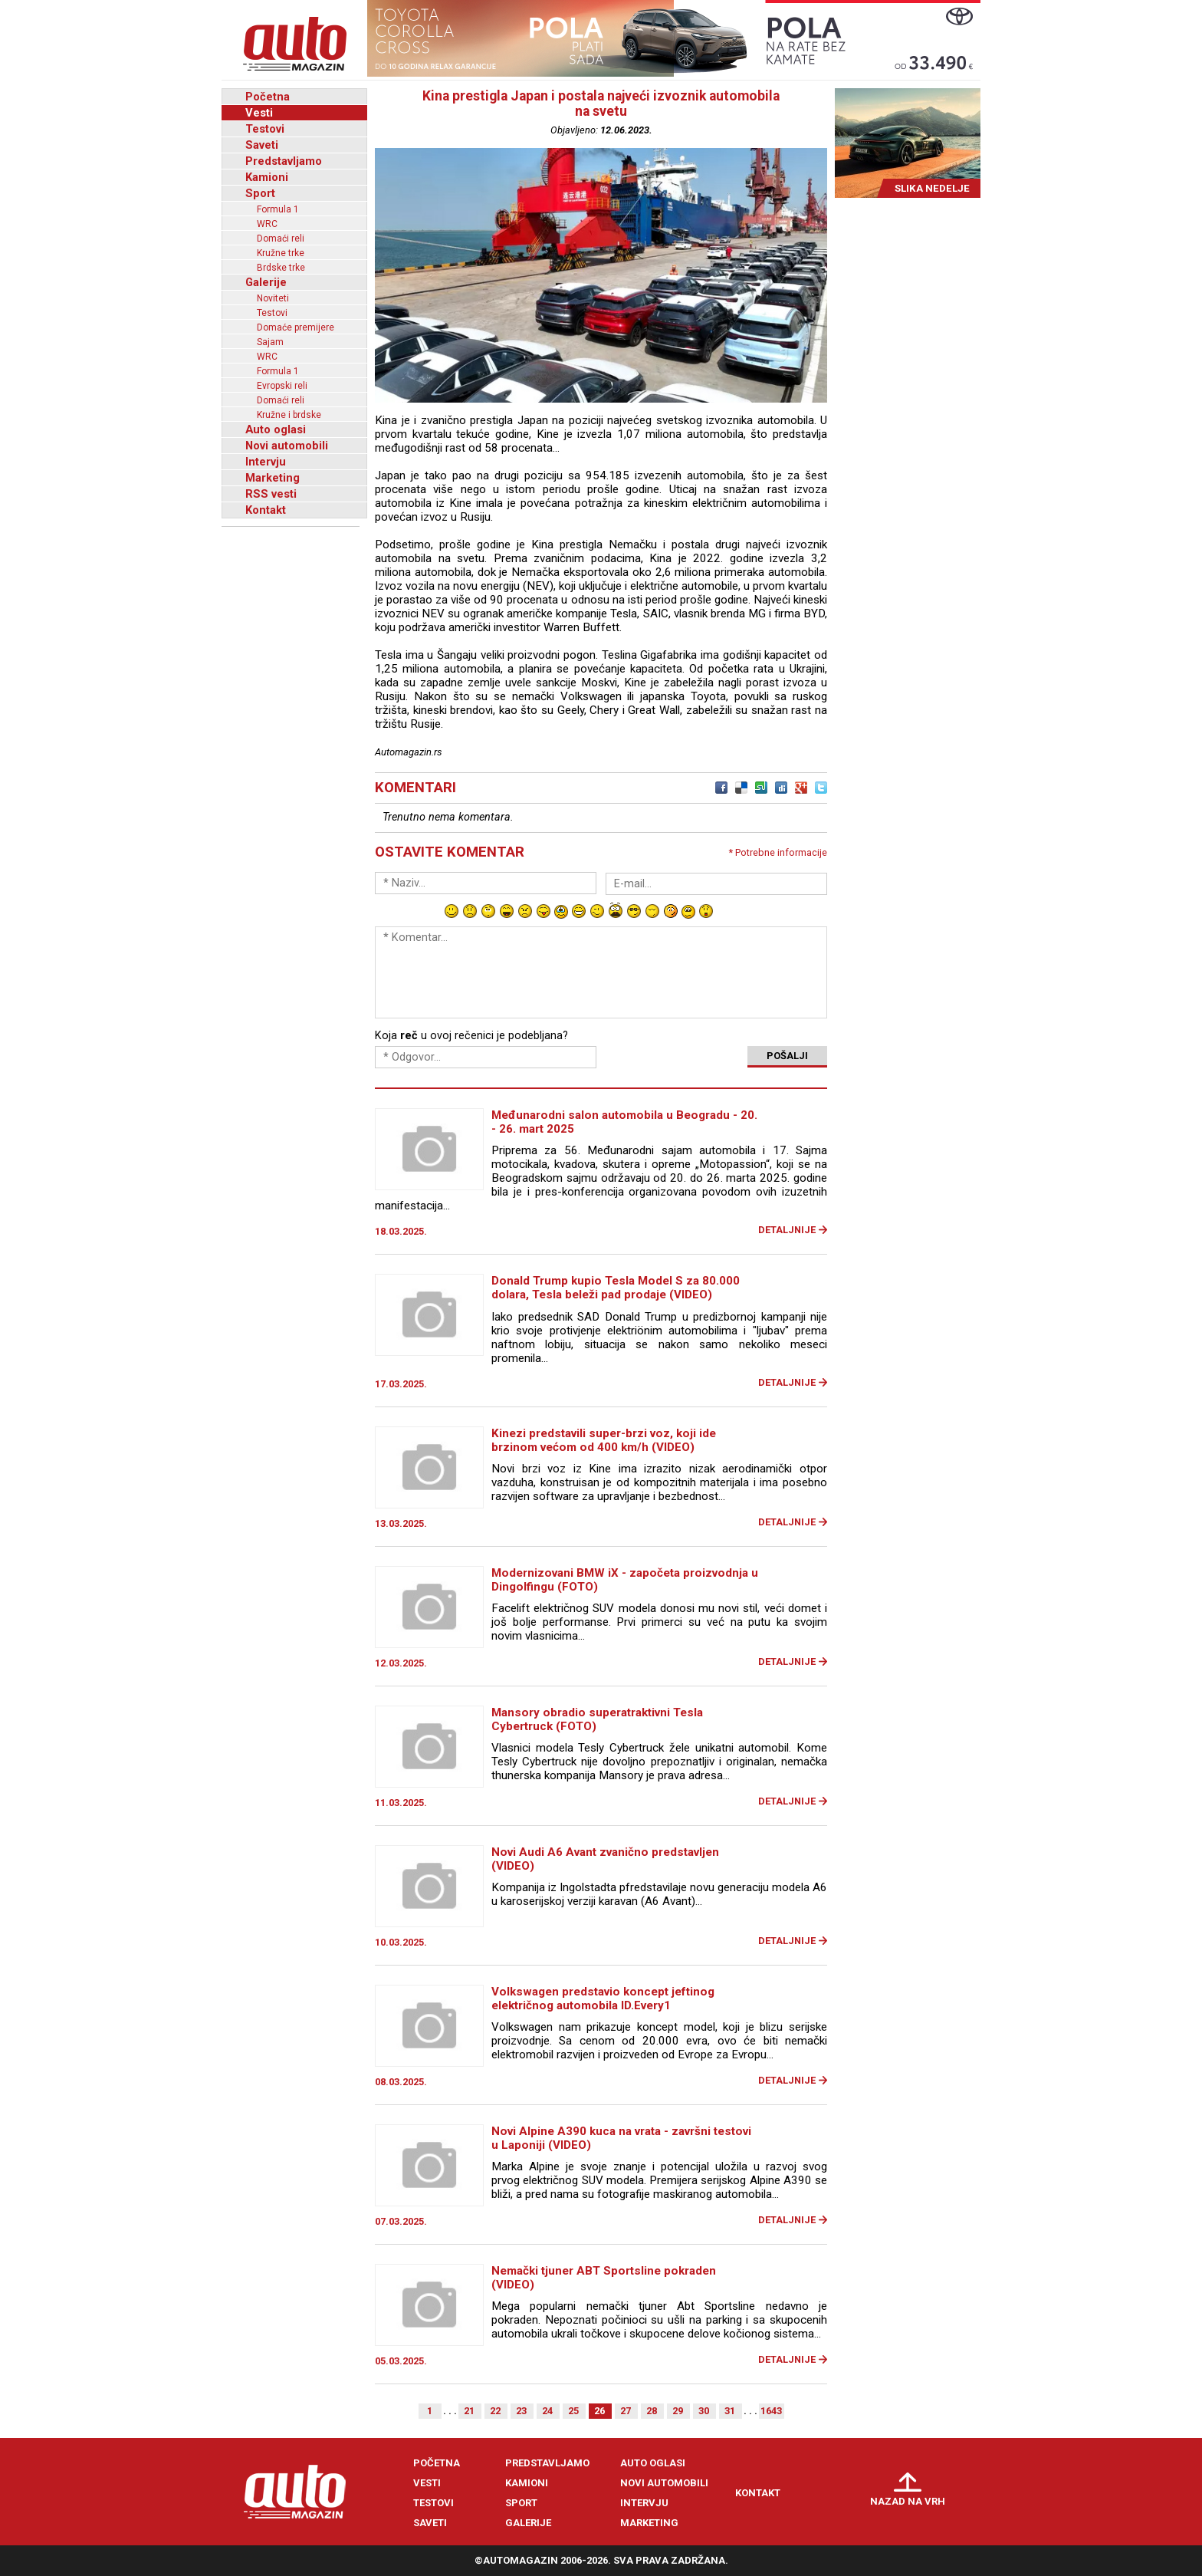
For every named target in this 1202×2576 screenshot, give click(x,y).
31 (729, 2410)
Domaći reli (280, 238)
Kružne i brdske (289, 415)
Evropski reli (282, 385)
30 (703, 2410)
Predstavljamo (283, 161)
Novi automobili (286, 445)
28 (651, 2410)
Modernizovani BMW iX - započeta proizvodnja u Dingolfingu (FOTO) (624, 1580)
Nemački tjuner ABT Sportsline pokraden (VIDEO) (603, 2277)
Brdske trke (281, 267)
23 (521, 2410)
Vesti (259, 113)
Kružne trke (280, 253)
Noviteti (273, 298)
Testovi (264, 129)
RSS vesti (271, 494)
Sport (260, 193)
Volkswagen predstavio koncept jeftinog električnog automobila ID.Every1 (602, 1998)
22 (495, 2410)
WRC (267, 224)
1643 (771, 2410)
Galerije (266, 282)
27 (625, 2410)
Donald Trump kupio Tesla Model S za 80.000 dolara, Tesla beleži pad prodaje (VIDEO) (615, 1287)
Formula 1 (278, 209)
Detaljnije (787, 1229)
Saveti (261, 145)
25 (573, 2410)
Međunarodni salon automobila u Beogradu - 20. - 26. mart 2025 (624, 1122)
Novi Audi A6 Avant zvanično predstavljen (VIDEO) (605, 1859)
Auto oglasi (275, 429)
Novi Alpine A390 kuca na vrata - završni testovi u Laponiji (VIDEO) (621, 2138)
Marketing (272, 478)
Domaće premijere (295, 327)
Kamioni (266, 177)
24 (547, 2410)
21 (469, 2410)
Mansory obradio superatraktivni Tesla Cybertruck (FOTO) (597, 1719)
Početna (267, 97)
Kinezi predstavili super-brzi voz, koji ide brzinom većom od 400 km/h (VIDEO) (603, 1440)
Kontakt (265, 510)
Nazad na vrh (907, 2501)
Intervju (265, 462)
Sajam (270, 342)
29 (677, 2410)
